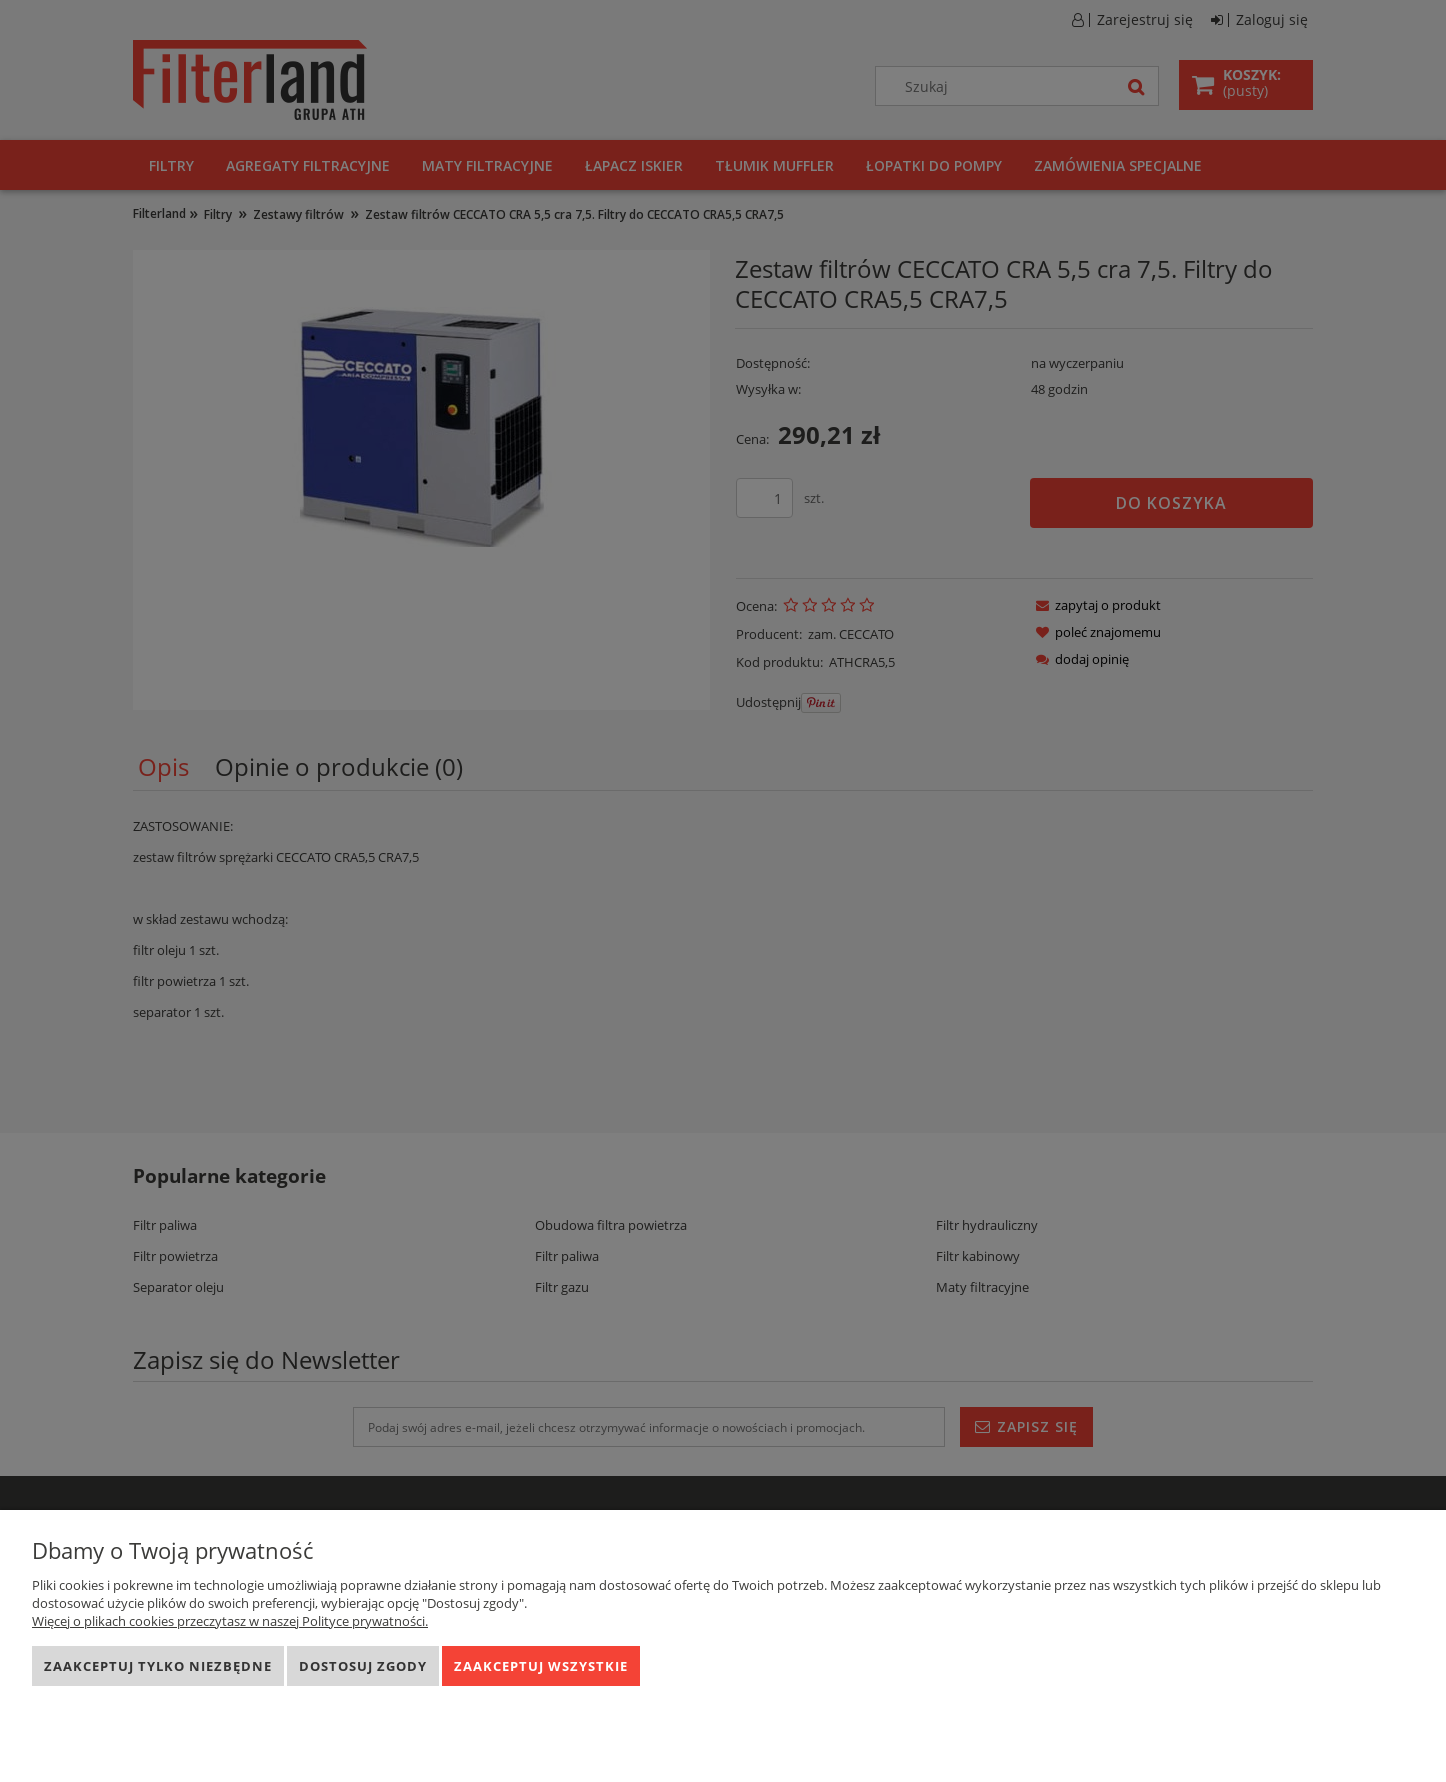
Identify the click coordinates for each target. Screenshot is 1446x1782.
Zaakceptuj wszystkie (541, 1666)
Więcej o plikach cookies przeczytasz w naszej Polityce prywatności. (230, 1621)
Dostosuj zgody (363, 1666)
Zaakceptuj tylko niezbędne (158, 1666)
